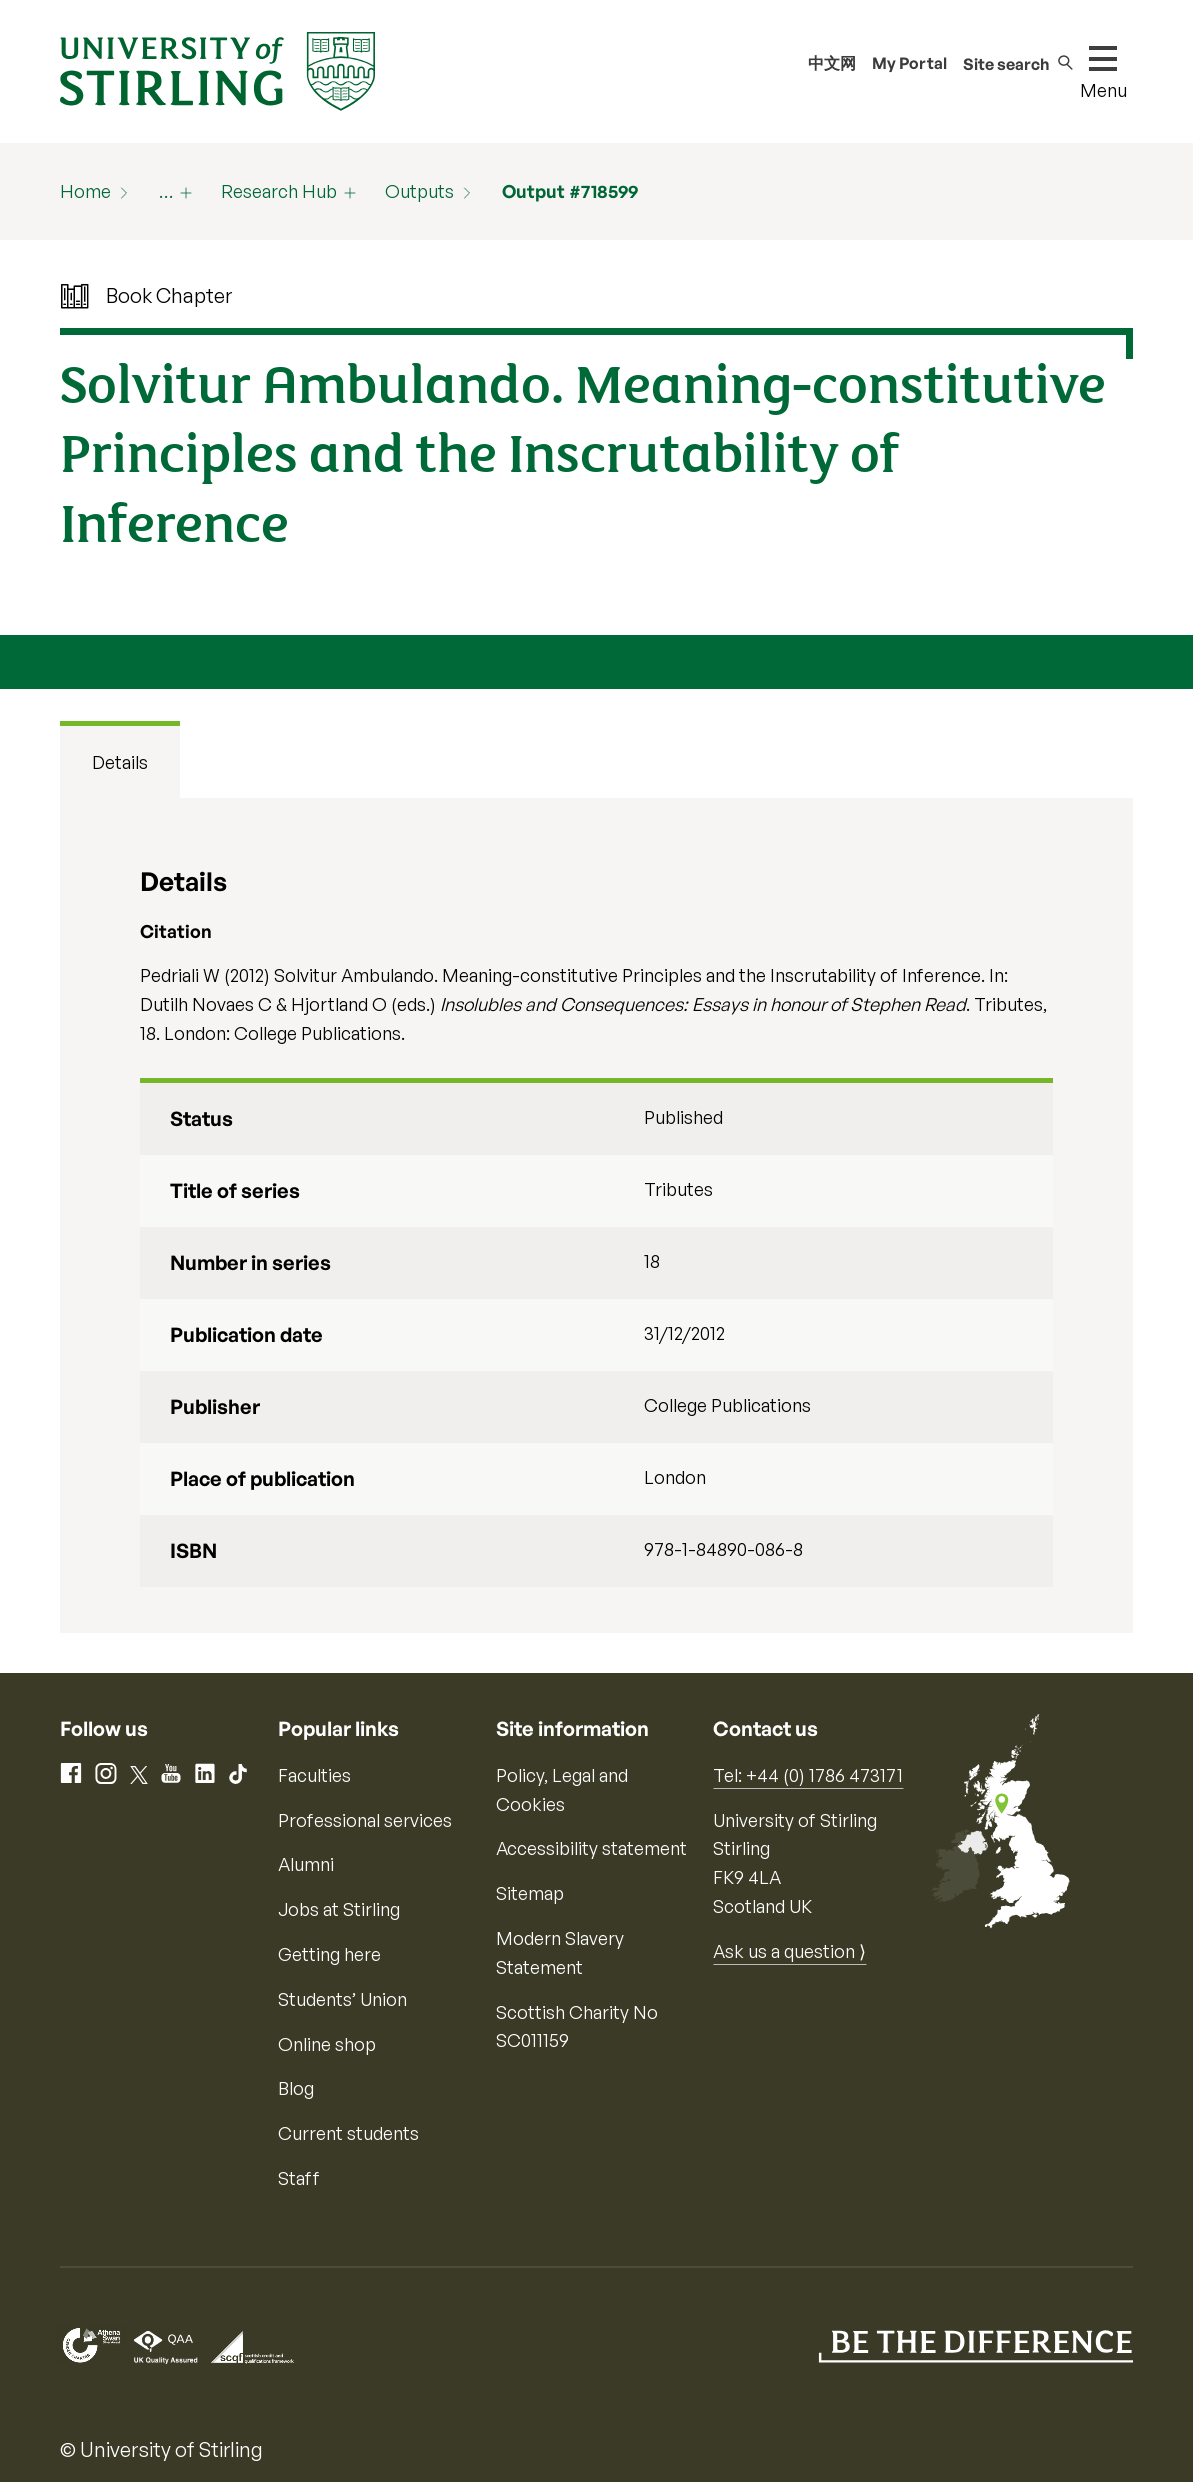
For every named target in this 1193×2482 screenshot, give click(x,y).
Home (85, 191)
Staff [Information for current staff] (299, 2178)
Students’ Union (342, 1999)
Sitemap (530, 1893)
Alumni (306, 1864)
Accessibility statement (591, 1848)
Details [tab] (120, 762)
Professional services (365, 1820)
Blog (296, 2088)
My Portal (909, 63)
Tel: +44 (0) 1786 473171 (808, 1775)
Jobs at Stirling (339, 1909)
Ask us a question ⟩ (789, 1951)
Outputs (419, 191)
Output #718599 (570, 191)
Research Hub (279, 191)
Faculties (314, 1775)
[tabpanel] (597, 1215)
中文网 (832, 63)
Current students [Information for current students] (348, 2133)
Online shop (327, 2044)
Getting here (329, 1954)
